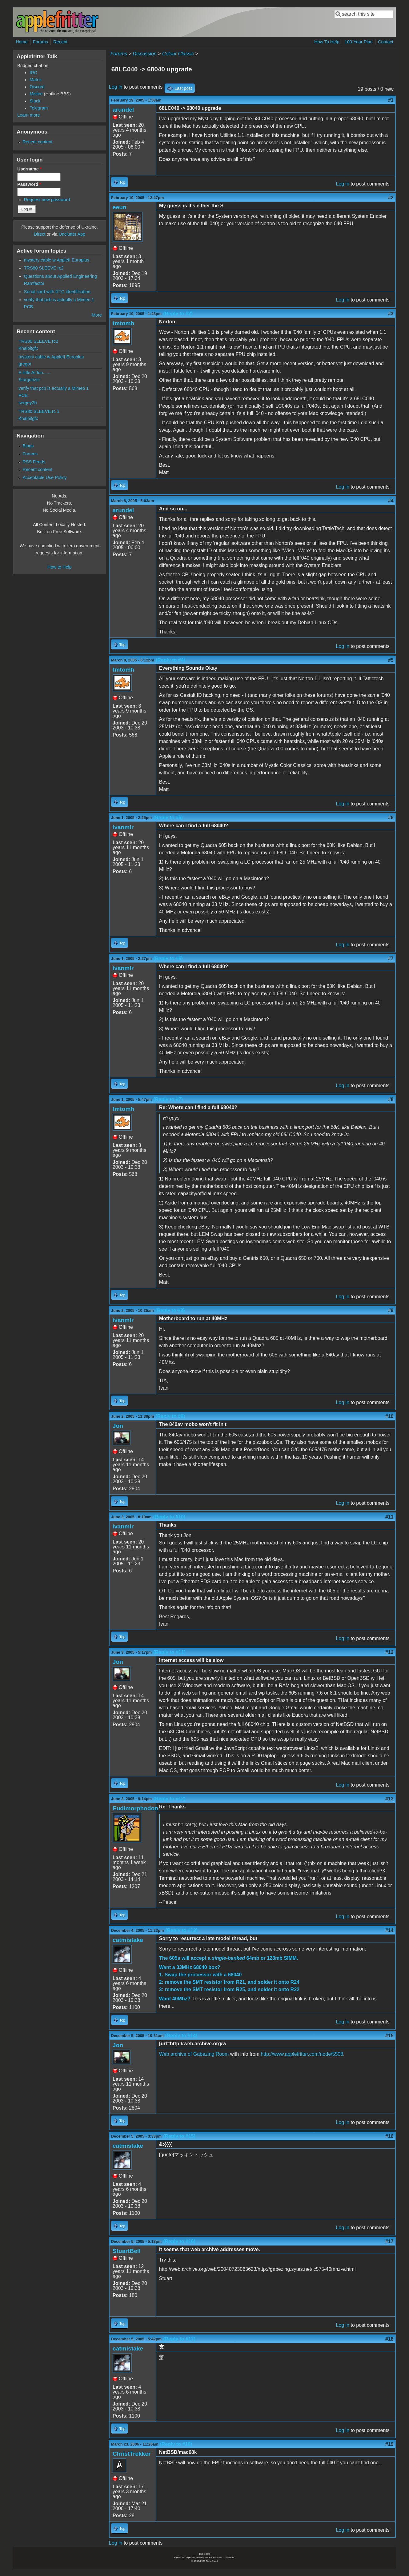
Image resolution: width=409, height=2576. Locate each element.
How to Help (59, 567)
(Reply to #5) (168, 817)
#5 (391, 660)
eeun (119, 207)
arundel (123, 109)
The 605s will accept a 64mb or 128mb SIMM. (228, 1958)
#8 (391, 1099)
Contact (385, 41)
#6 (391, 817)
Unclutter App (72, 234)
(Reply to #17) (179, 2339)
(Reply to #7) (168, 1099)
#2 (391, 197)
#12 (389, 1652)
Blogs (28, 445)
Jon (118, 1426)
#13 (389, 1798)
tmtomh (123, 323)
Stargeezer (29, 379)
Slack (35, 100)
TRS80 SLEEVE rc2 (44, 268)
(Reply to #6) (168, 958)
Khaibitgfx (28, 348)
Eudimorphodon (135, 1808)
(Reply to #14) (181, 2035)
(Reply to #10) (169, 1517)
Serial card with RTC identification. (58, 291)
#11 (389, 1517)
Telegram (39, 108)
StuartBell (127, 2251)
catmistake (128, 1940)
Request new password (47, 199)
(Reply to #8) (170, 1310)
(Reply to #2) (178, 313)
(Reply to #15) (179, 2136)
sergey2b (27, 402)
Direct (40, 234)
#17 (389, 2241)
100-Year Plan (359, 41)
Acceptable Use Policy (44, 477)
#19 (389, 2444)
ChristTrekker (132, 2453)
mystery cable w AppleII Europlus (56, 260)
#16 (389, 2136)
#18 (389, 2339)
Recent (60, 41)
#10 (389, 1416)
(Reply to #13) (181, 1930)
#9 (391, 1310)
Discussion (144, 53)
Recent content (37, 141)
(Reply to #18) (176, 2444)
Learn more (28, 115)
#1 (391, 100)
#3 (391, 313)
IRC (33, 72)
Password (29, 184)
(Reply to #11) (169, 1652)
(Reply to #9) (170, 1416)
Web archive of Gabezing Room (194, 2054)
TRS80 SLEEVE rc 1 (38, 411)
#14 (389, 1930)
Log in (115, 87)
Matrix (36, 79)
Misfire (36, 93)
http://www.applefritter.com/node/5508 (302, 2054)
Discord (37, 86)
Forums (40, 41)
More (97, 315)
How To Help (326, 41)
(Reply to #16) (179, 2241)
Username (29, 168)
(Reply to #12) (169, 1798)
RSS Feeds (33, 461)
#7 (391, 958)
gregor (24, 363)
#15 (389, 2035)
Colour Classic (178, 53)
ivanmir (123, 827)
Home (21, 41)
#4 (391, 500)
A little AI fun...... (34, 372)
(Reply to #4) (170, 660)
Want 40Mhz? (174, 1998)
